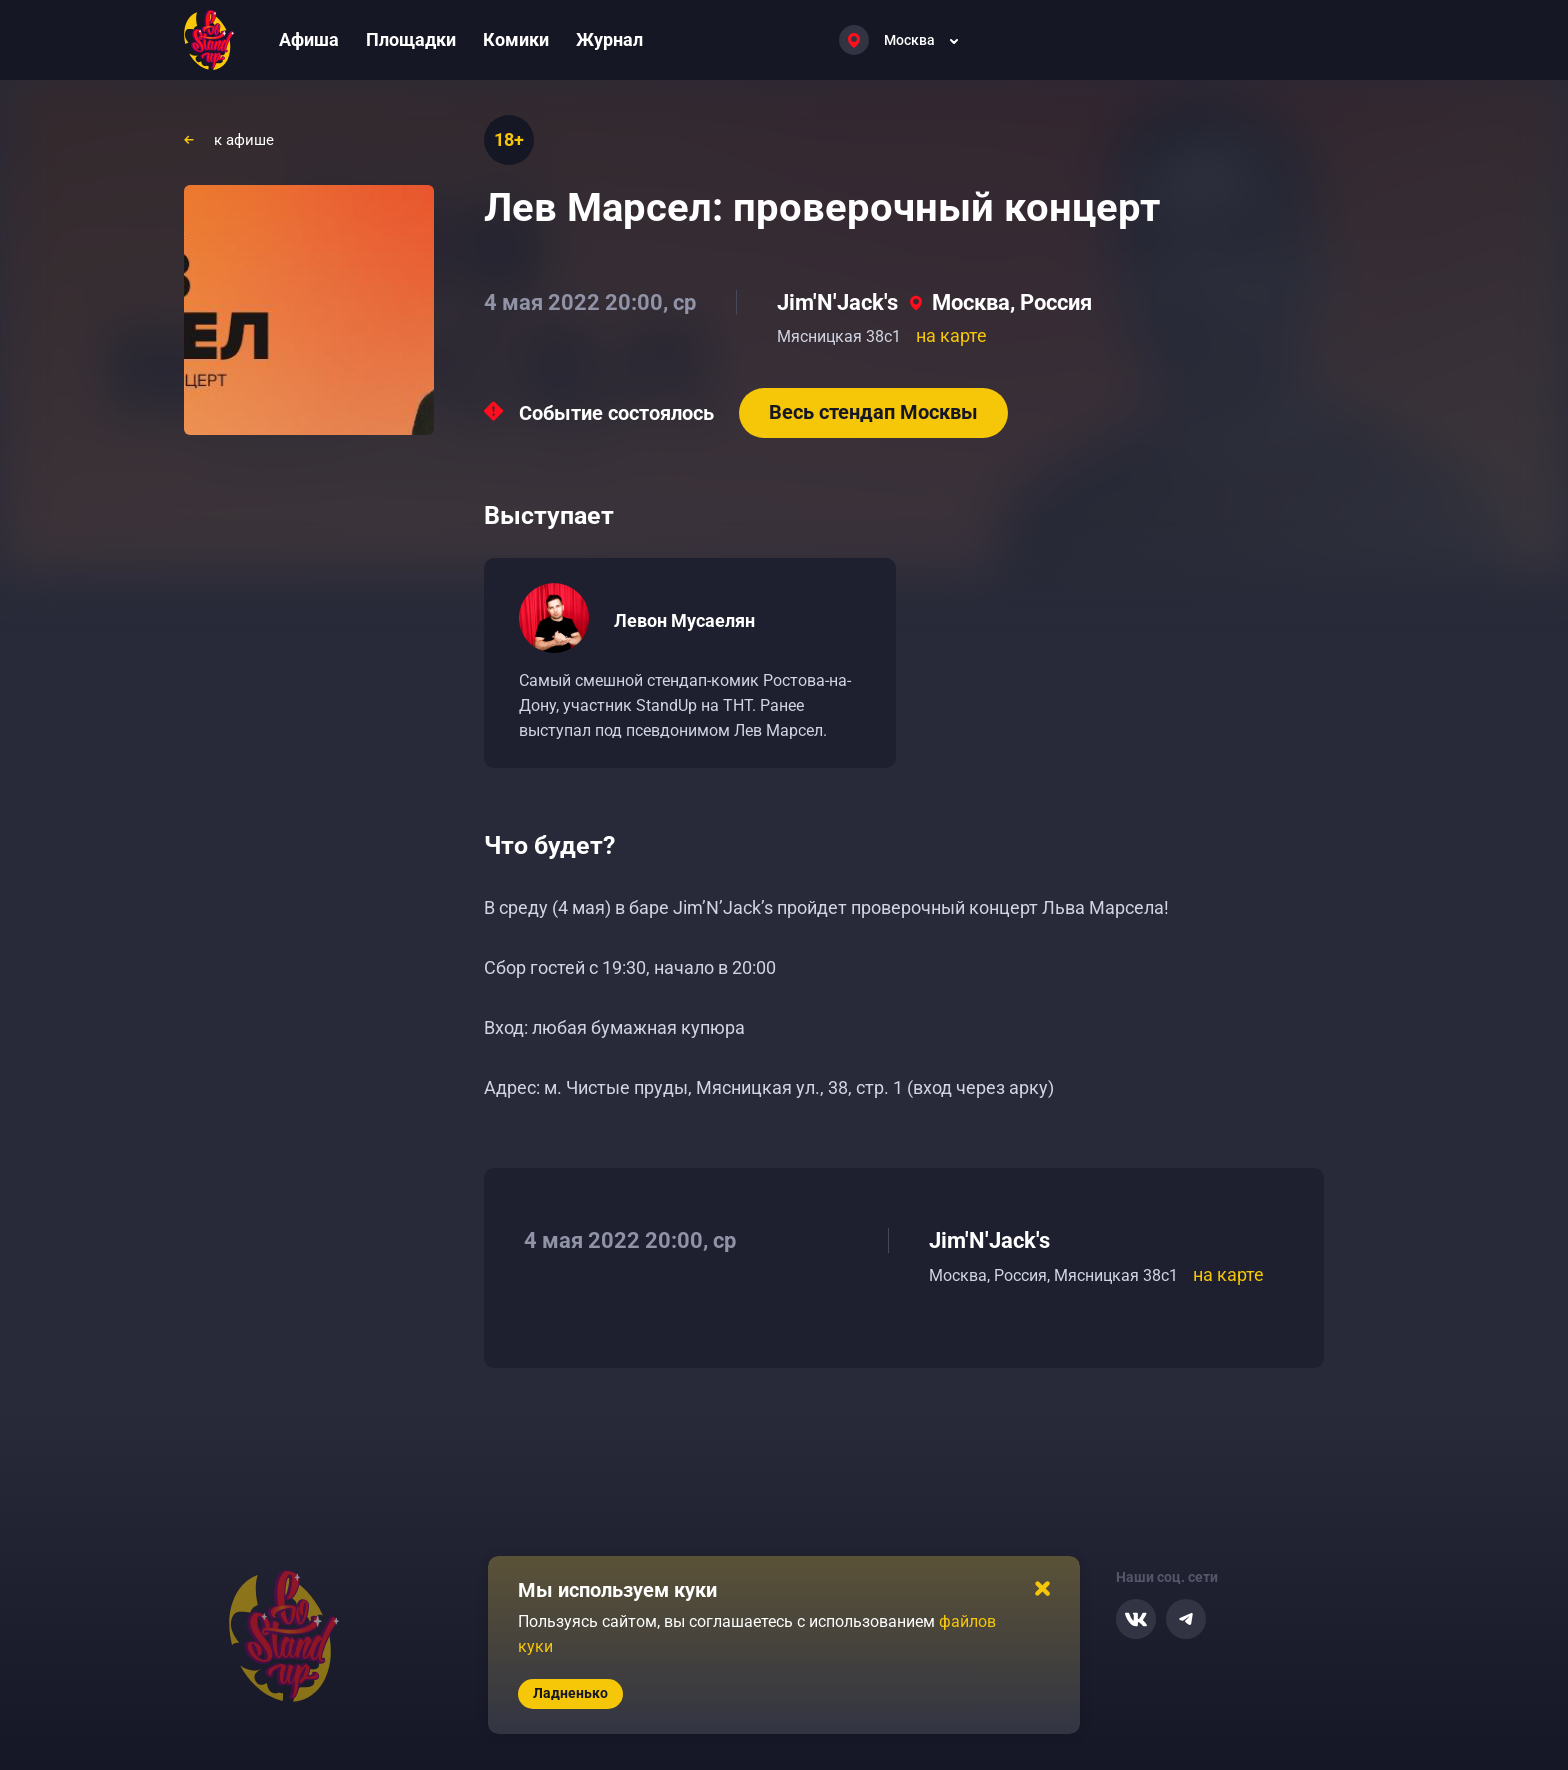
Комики (516, 39)
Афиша (309, 39)
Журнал (609, 39)
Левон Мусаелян (684, 620)
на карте (951, 335)
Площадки (411, 39)
